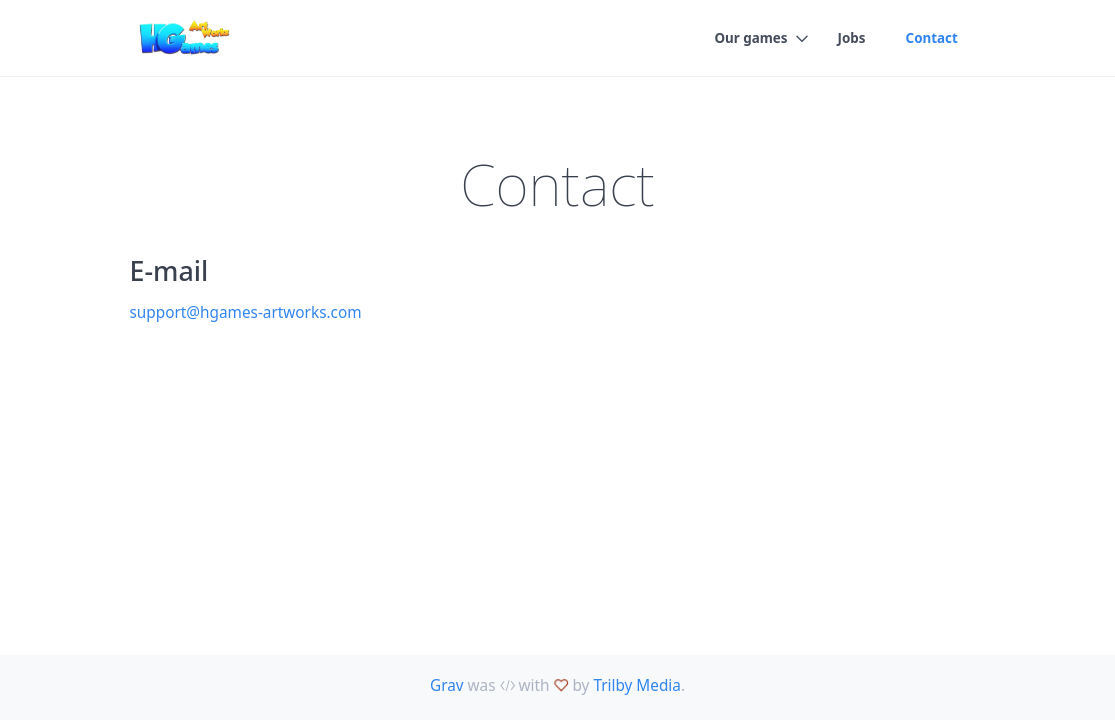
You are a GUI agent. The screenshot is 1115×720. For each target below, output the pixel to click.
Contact (932, 38)
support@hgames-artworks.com (246, 312)
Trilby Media (636, 685)
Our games (750, 38)
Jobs (852, 38)
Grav (447, 685)
